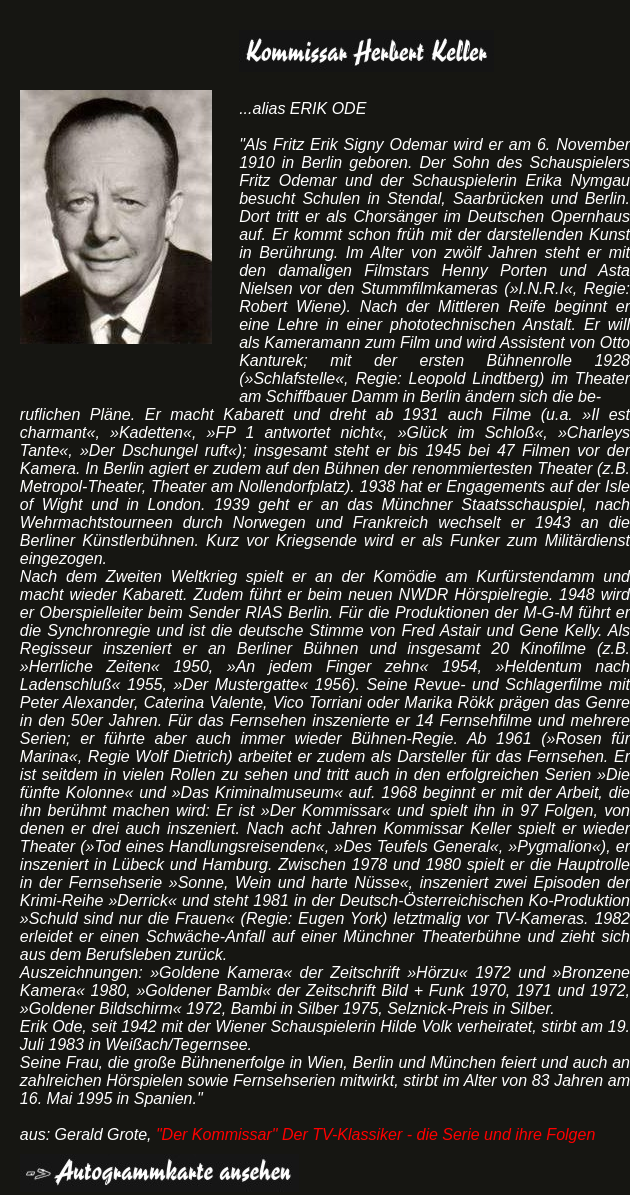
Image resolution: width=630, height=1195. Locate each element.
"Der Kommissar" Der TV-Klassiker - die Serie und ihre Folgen (375, 1134)
